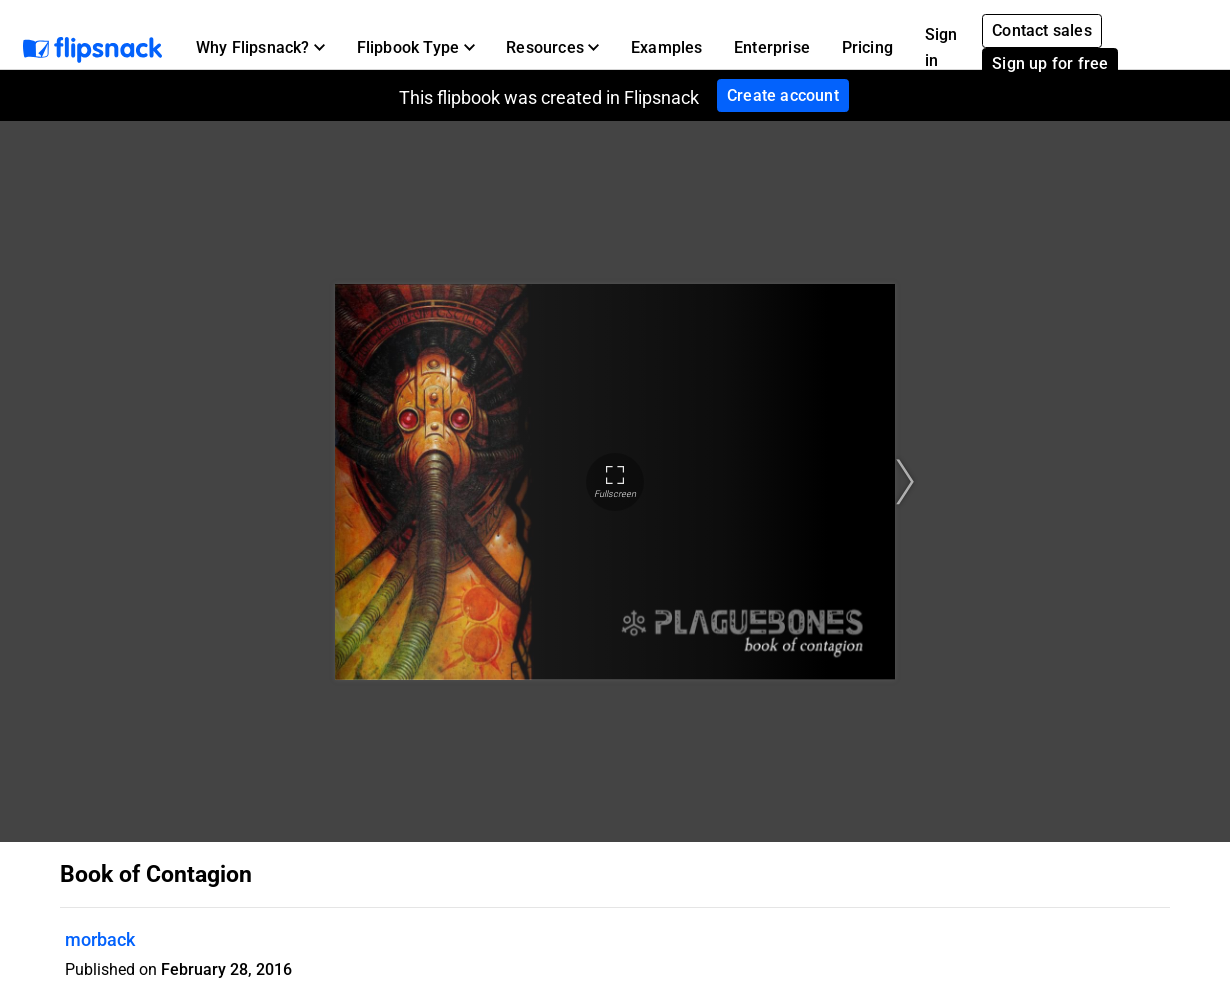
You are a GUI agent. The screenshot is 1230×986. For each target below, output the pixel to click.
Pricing (867, 47)
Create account (783, 95)
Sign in (941, 47)
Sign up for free (1050, 63)
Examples (667, 47)
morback (100, 939)
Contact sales (1042, 30)
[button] (260, 48)
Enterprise (772, 47)
